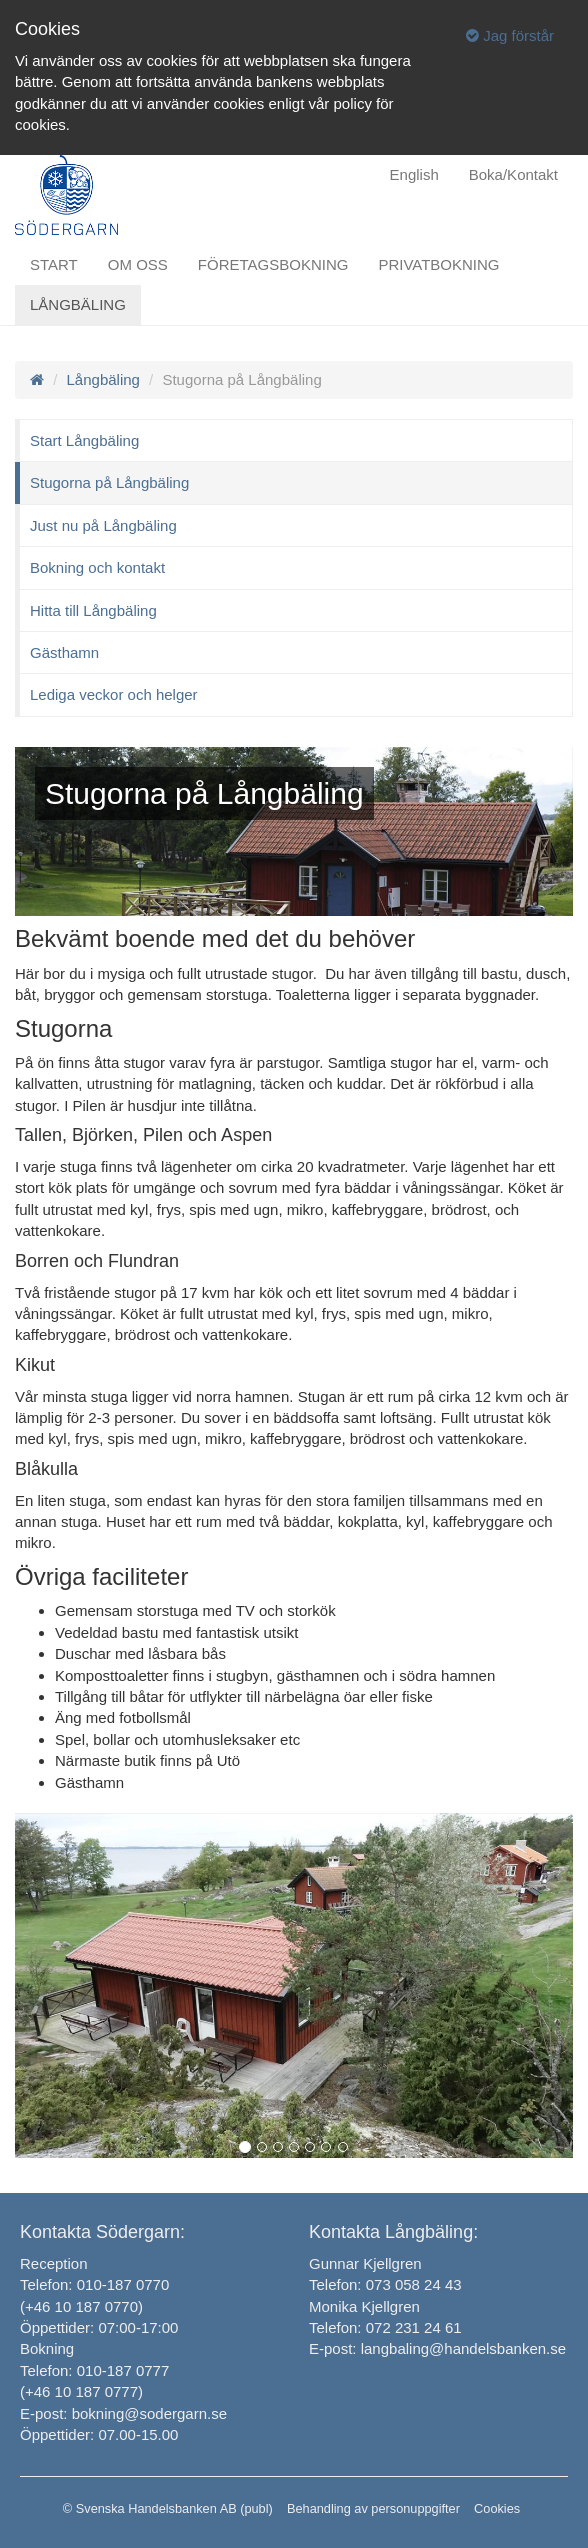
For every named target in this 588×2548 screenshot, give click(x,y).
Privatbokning (438, 264)
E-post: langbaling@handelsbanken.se (437, 2348)
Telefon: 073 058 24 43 (385, 2284)
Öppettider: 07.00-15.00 (99, 2434)
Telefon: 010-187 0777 (94, 2370)
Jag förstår (510, 35)
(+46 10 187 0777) (81, 2391)
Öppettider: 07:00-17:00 (99, 2327)
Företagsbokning (273, 264)
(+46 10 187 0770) (81, 2306)
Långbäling (78, 304)
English (414, 174)
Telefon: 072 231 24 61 (385, 2327)
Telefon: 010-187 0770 (94, 2284)
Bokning (47, 2348)
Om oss (138, 264)
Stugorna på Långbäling (109, 482)
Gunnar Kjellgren (365, 2263)
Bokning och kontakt (97, 567)
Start (54, 264)
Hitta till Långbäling (93, 610)
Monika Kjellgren (364, 2306)
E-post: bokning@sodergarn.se (123, 2413)
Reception (54, 2263)
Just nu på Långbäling (103, 525)
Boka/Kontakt (513, 174)
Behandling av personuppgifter (373, 2508)
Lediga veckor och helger (114, 694)
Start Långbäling (84, 440)
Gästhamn (64, 652)
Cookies (497, 2508)
